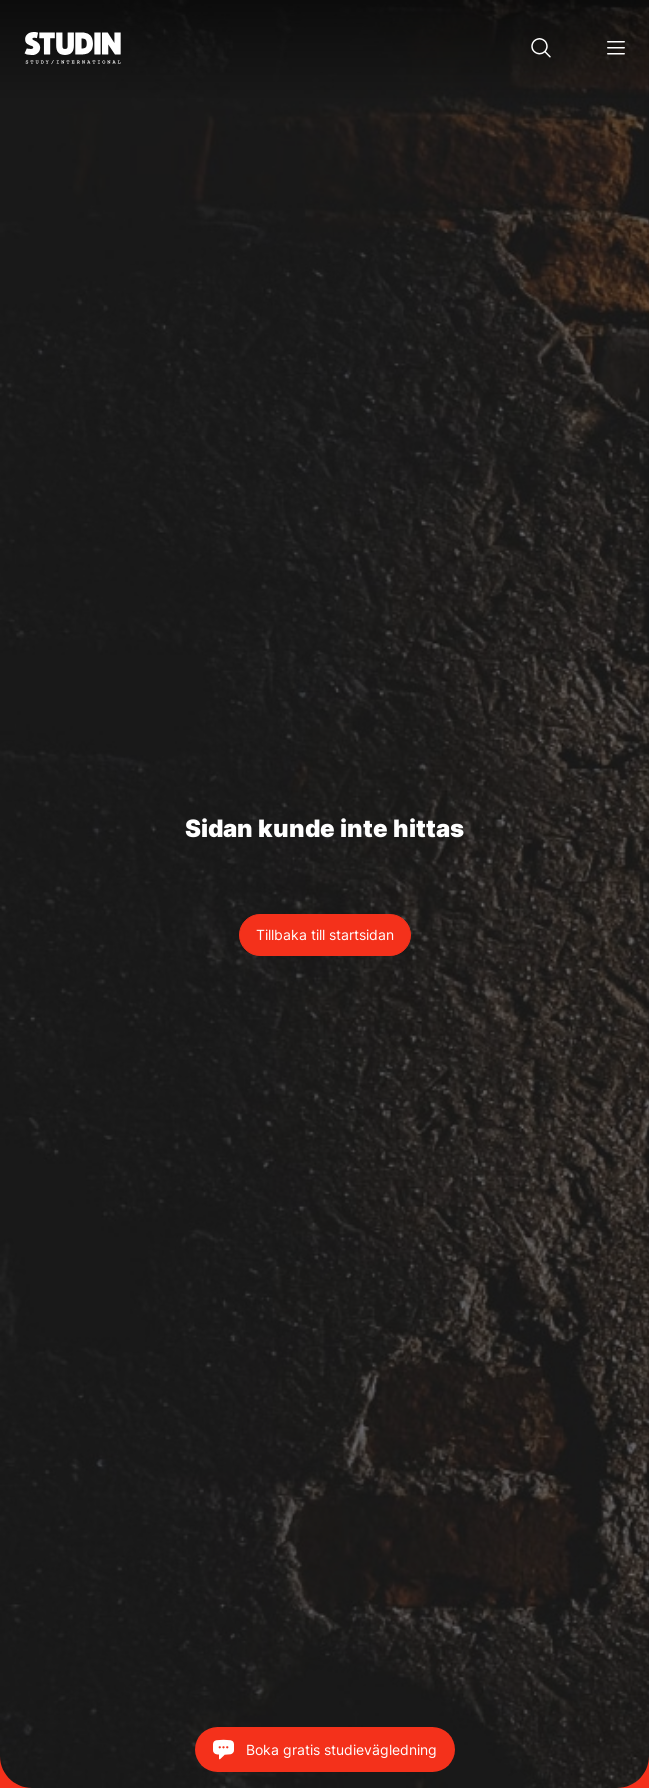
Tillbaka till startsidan (325, 934)
